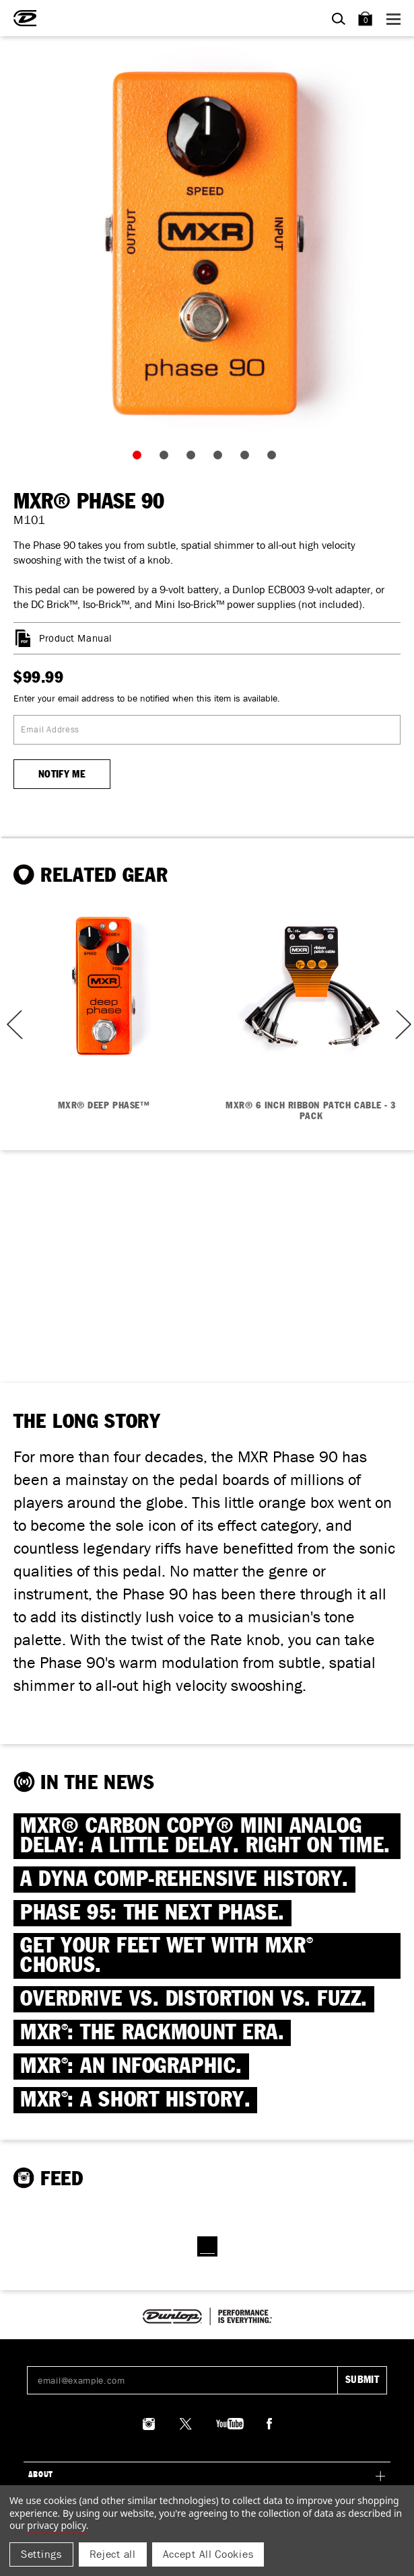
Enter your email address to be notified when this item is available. (146, 698)
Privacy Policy (56, 2525)
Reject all (113, 2554)
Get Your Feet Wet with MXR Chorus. (166, 1955)
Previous (10, 1024)
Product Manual (75, 638)
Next (402, 1024)
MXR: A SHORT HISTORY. (135, 2100)
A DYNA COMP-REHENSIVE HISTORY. (184, 1879)
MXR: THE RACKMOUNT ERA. (152, 2033)
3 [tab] (194, 458)
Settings (41, 2554)
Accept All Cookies (208, 2554)
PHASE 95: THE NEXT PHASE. (152, 1913)
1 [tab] (140, 458)
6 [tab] (274, 458)
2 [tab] (167, 458)
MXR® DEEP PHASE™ (104, 1106)
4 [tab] (221, 458)
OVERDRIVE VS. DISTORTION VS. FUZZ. (194, 1999)
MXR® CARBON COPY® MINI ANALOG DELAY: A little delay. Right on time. (205, 1836)
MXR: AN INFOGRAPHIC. (131, 2066)
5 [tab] (247, 458)
